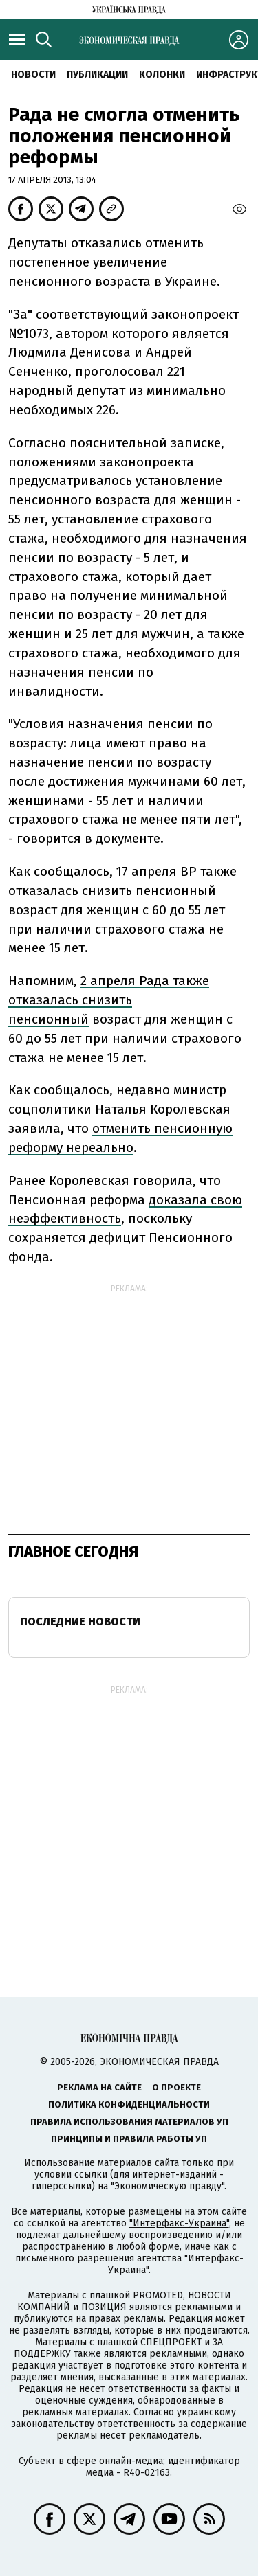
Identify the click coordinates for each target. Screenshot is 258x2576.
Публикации (97, 74)
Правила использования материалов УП (129, 2121)
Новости (33, 74)
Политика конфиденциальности (129, 2104)
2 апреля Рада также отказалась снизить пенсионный (108, 1000)
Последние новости (80, 1621)
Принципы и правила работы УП (129, 2139)
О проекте (176, 2087)
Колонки (162, 74)
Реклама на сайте (99, 2087)
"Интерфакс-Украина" (179, 2223)
